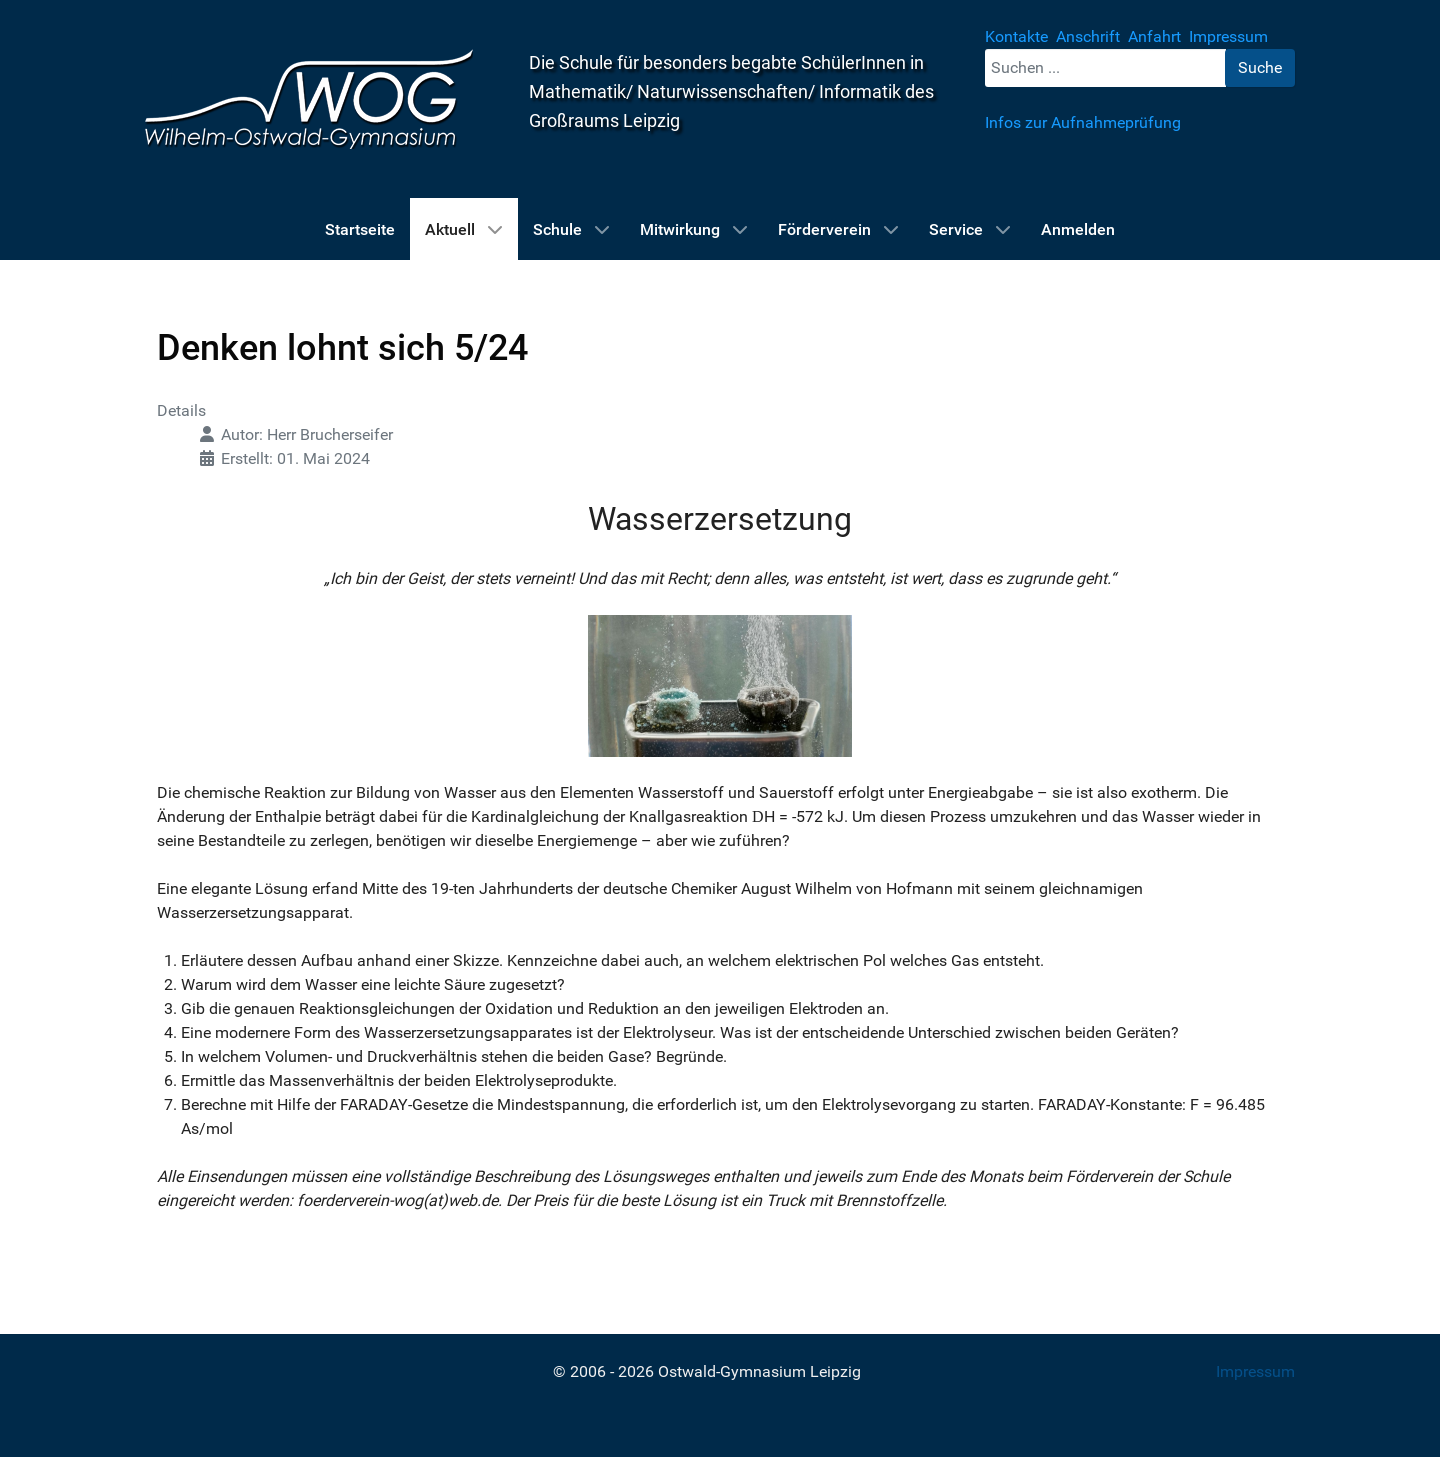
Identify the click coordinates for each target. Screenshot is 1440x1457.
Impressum (1255, 1371)
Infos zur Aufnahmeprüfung (1083, 122)
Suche (1260, 67)
